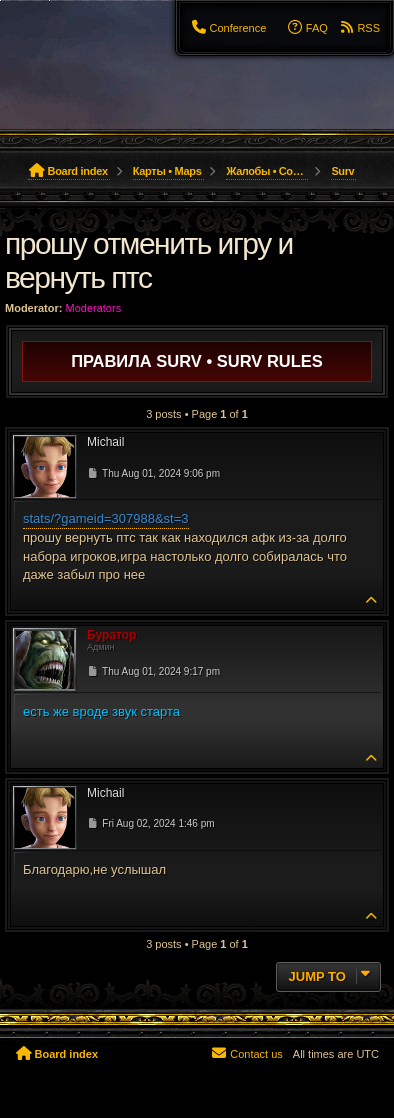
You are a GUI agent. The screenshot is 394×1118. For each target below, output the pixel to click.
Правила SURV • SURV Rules (197, 361)
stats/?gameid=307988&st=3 (106, 518)
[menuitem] (228, 28)
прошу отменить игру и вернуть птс (149, 260)
